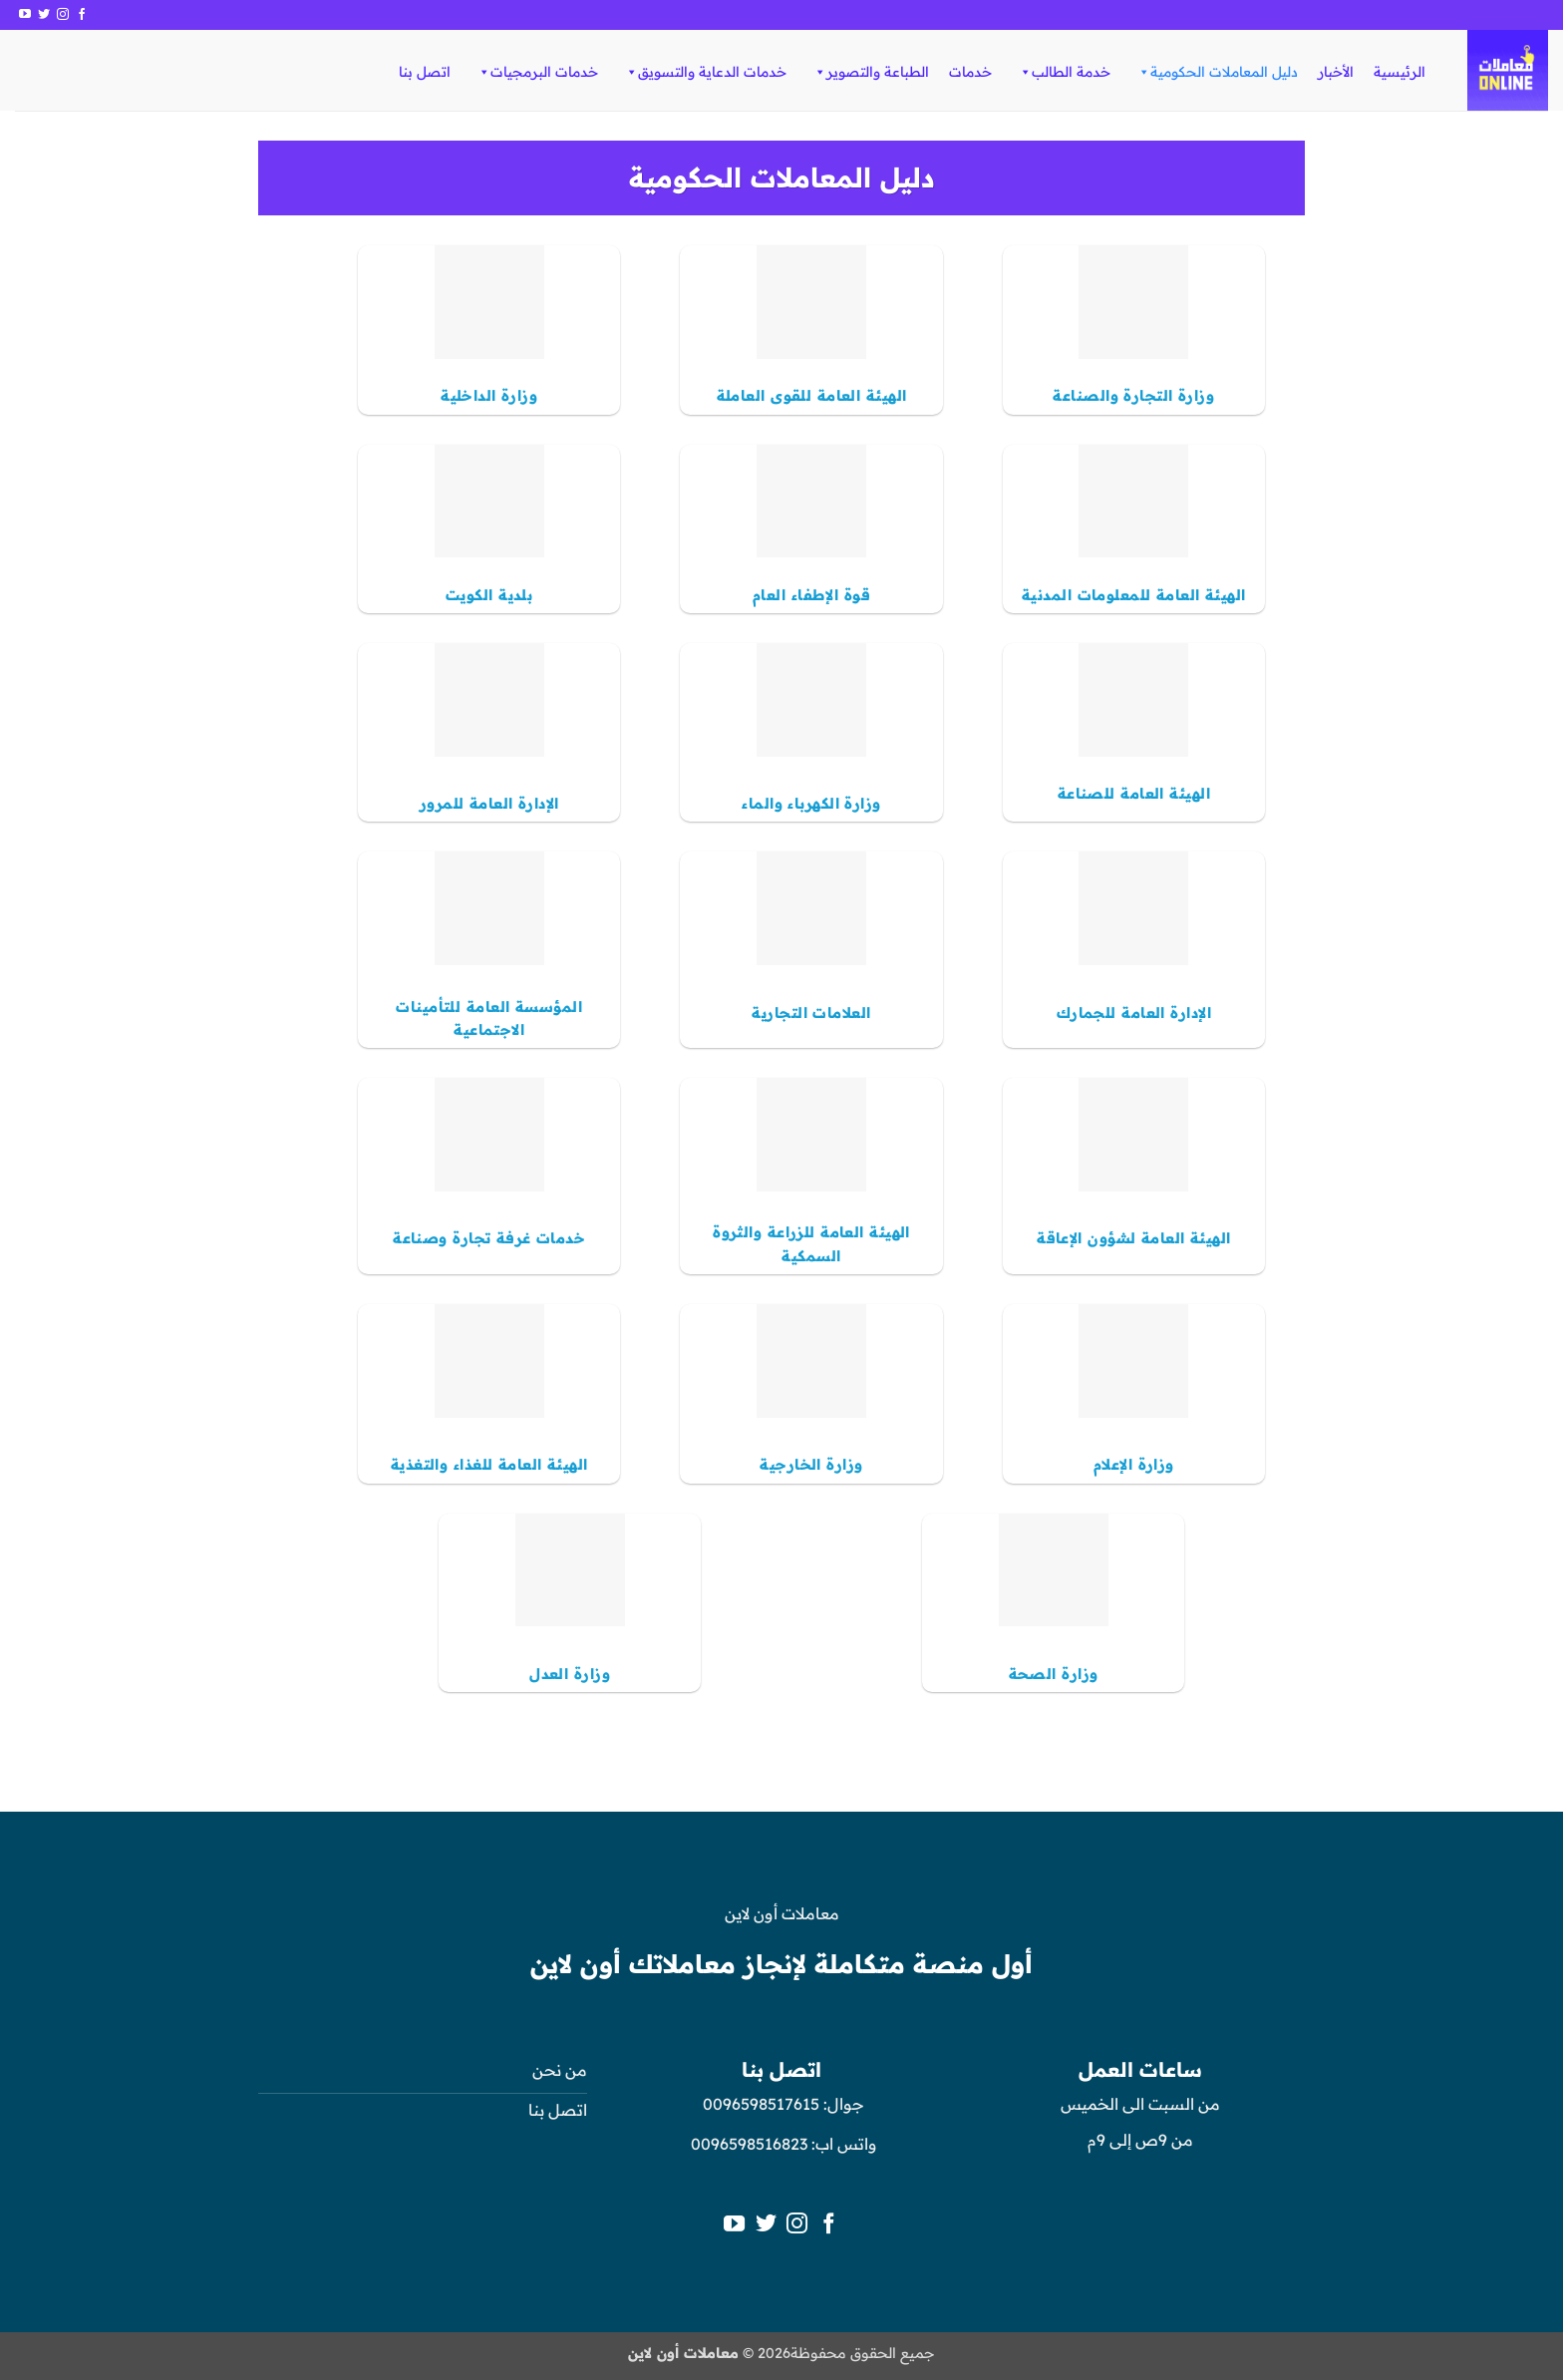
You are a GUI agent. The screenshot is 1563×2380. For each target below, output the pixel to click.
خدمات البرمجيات (537, 72)
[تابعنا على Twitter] (44, 15)
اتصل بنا (425, 72)
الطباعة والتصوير (870, 72)
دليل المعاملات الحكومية (1217, 72)
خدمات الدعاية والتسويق (705, 72)
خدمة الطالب (1064, 72)
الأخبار (1336, 72)
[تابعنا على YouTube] (25, 15)
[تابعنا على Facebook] (82, 15)
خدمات (970, 72)
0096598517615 (759, 2104)
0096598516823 (749, 2144)
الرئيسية (1399, 72)
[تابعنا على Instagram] (63, 15)
